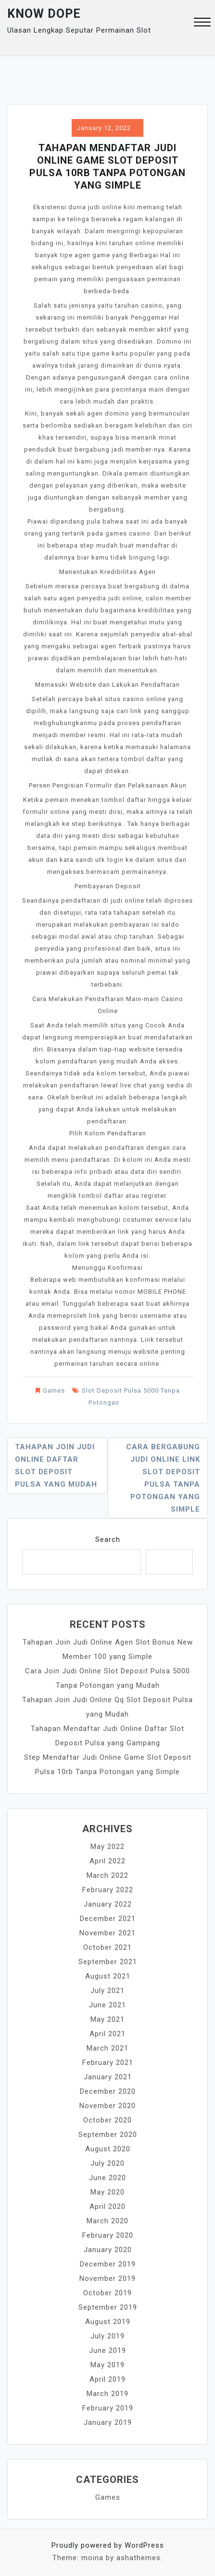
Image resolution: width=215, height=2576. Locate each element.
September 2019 (107, 2307)
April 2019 (107, 2379)
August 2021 (107, 1976)
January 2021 (108, 2077)
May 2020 (107, 2192)
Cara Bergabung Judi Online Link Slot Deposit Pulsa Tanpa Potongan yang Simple (163, 1478)
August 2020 (107, 2149)
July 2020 (107, 2163)
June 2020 (107, 2177)
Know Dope (44, 14)
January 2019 (108, 2422)
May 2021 (107, 2019)
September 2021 (107, 1961)
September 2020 (107, 2134)
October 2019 (107, 2293)
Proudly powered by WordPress (107, 2545)
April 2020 (107, 2206)
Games (54, 1390)
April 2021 (107, 2033)
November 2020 (107, 2105)
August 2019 (107, 2321)
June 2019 (107, 2350)
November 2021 (107, 1933)
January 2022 (108, 1904)
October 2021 (107, 1947)
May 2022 (107, 1846)
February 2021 (107, 2062)
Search (107, 1539)
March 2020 (107, 2221)
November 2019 (107, 2278)
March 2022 (107, 1875)
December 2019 (108, 2264)
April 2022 (107, 1861)
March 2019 (107, 2393)
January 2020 (108, 2249)
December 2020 (108, 2091)
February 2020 (107, 2235)
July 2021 (107, 1990)
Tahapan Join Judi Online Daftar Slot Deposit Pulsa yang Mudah (56, 1466)
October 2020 (107, 2120)
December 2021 (108, 1918)
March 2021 (107, 2048)
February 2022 (107, 1889)
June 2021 (107, 2005)
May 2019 (107, 2365)
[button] (202, 23)
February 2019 (107, 2408)
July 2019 (107, 2336)
